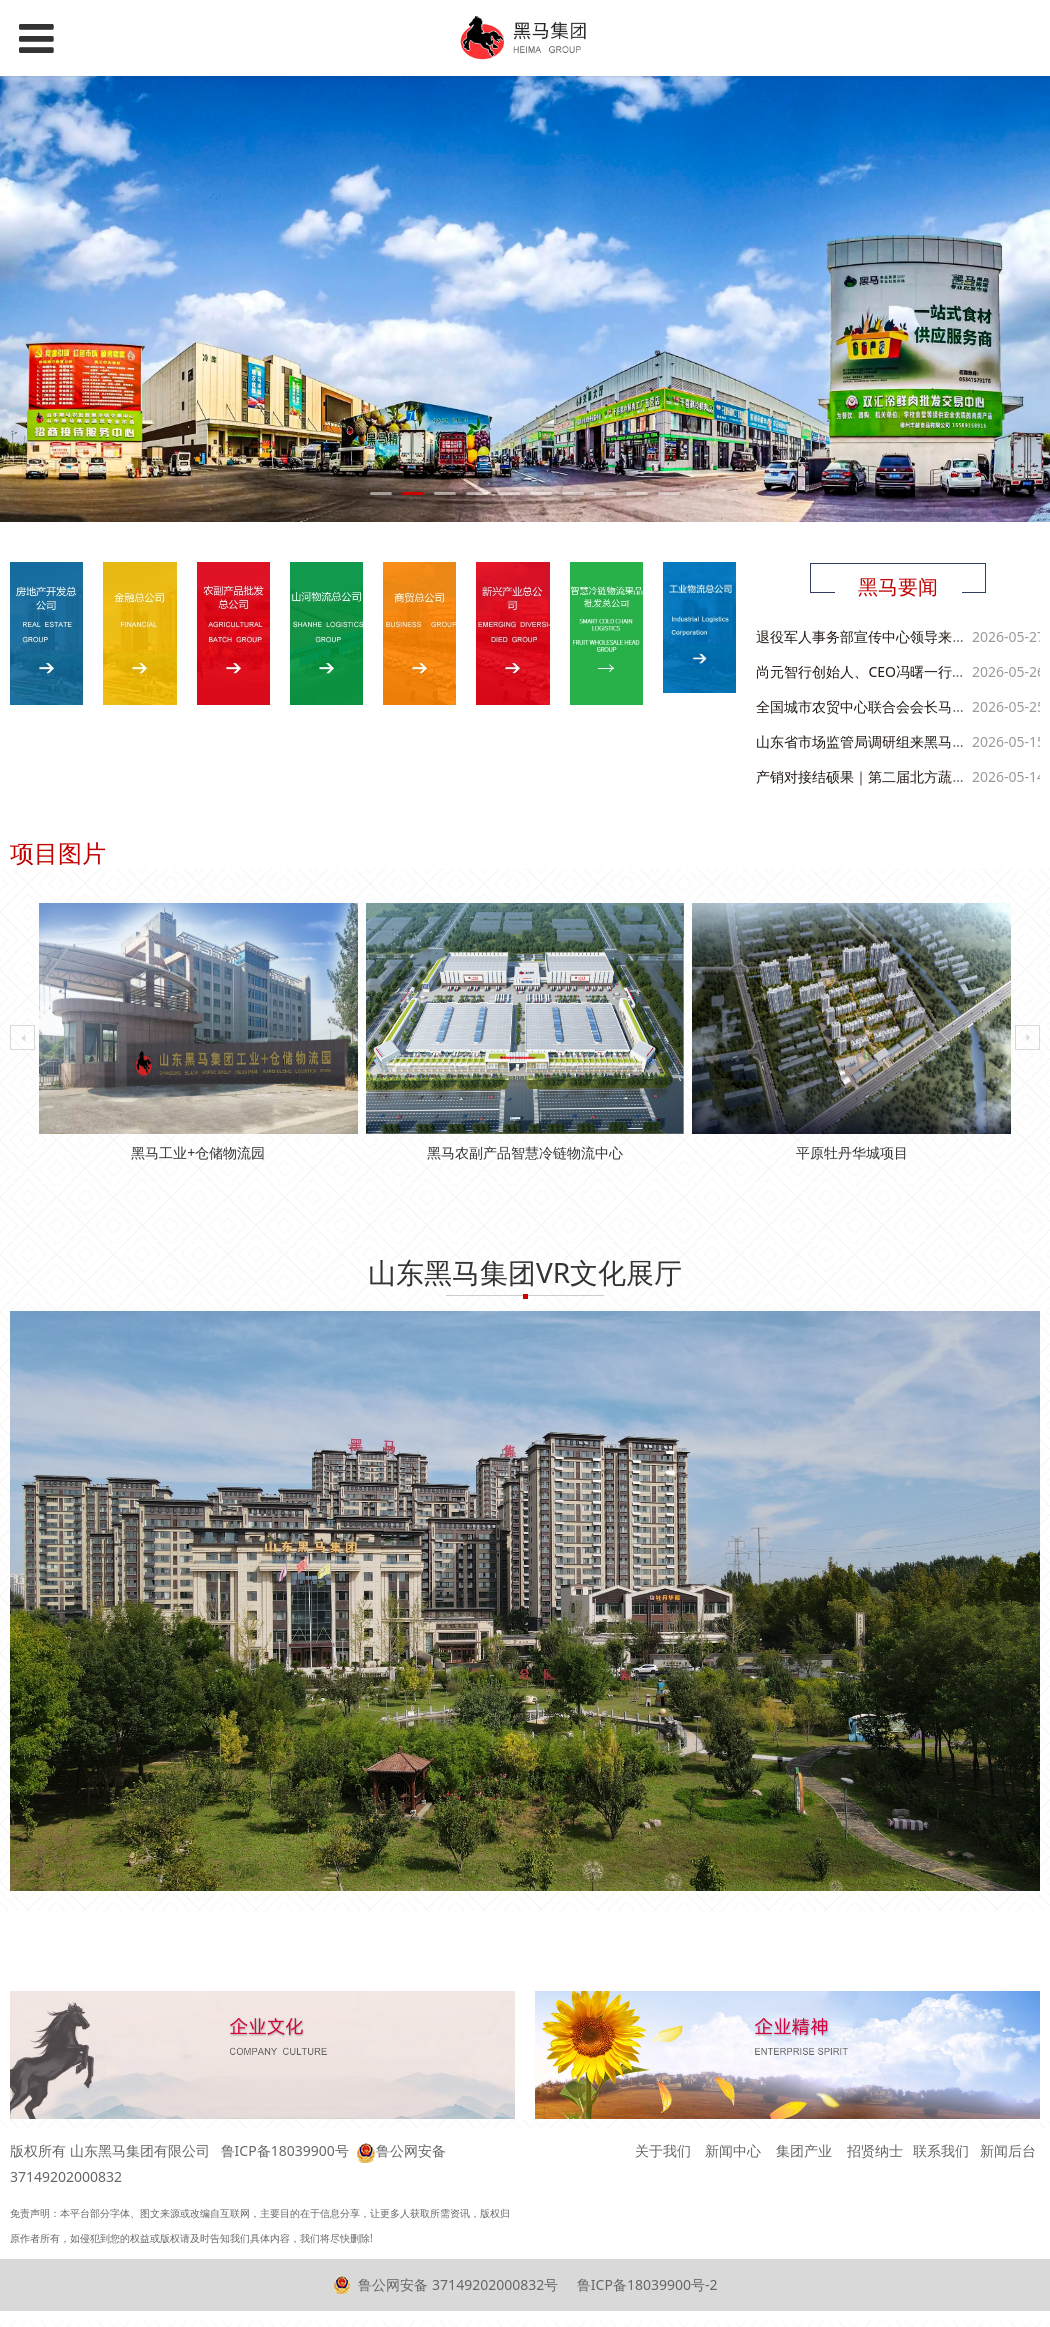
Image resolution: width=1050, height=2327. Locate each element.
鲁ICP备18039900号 (285, 2150)
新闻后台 (1008, 2150)
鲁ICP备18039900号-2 (645, 2284)
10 (669, 493)
